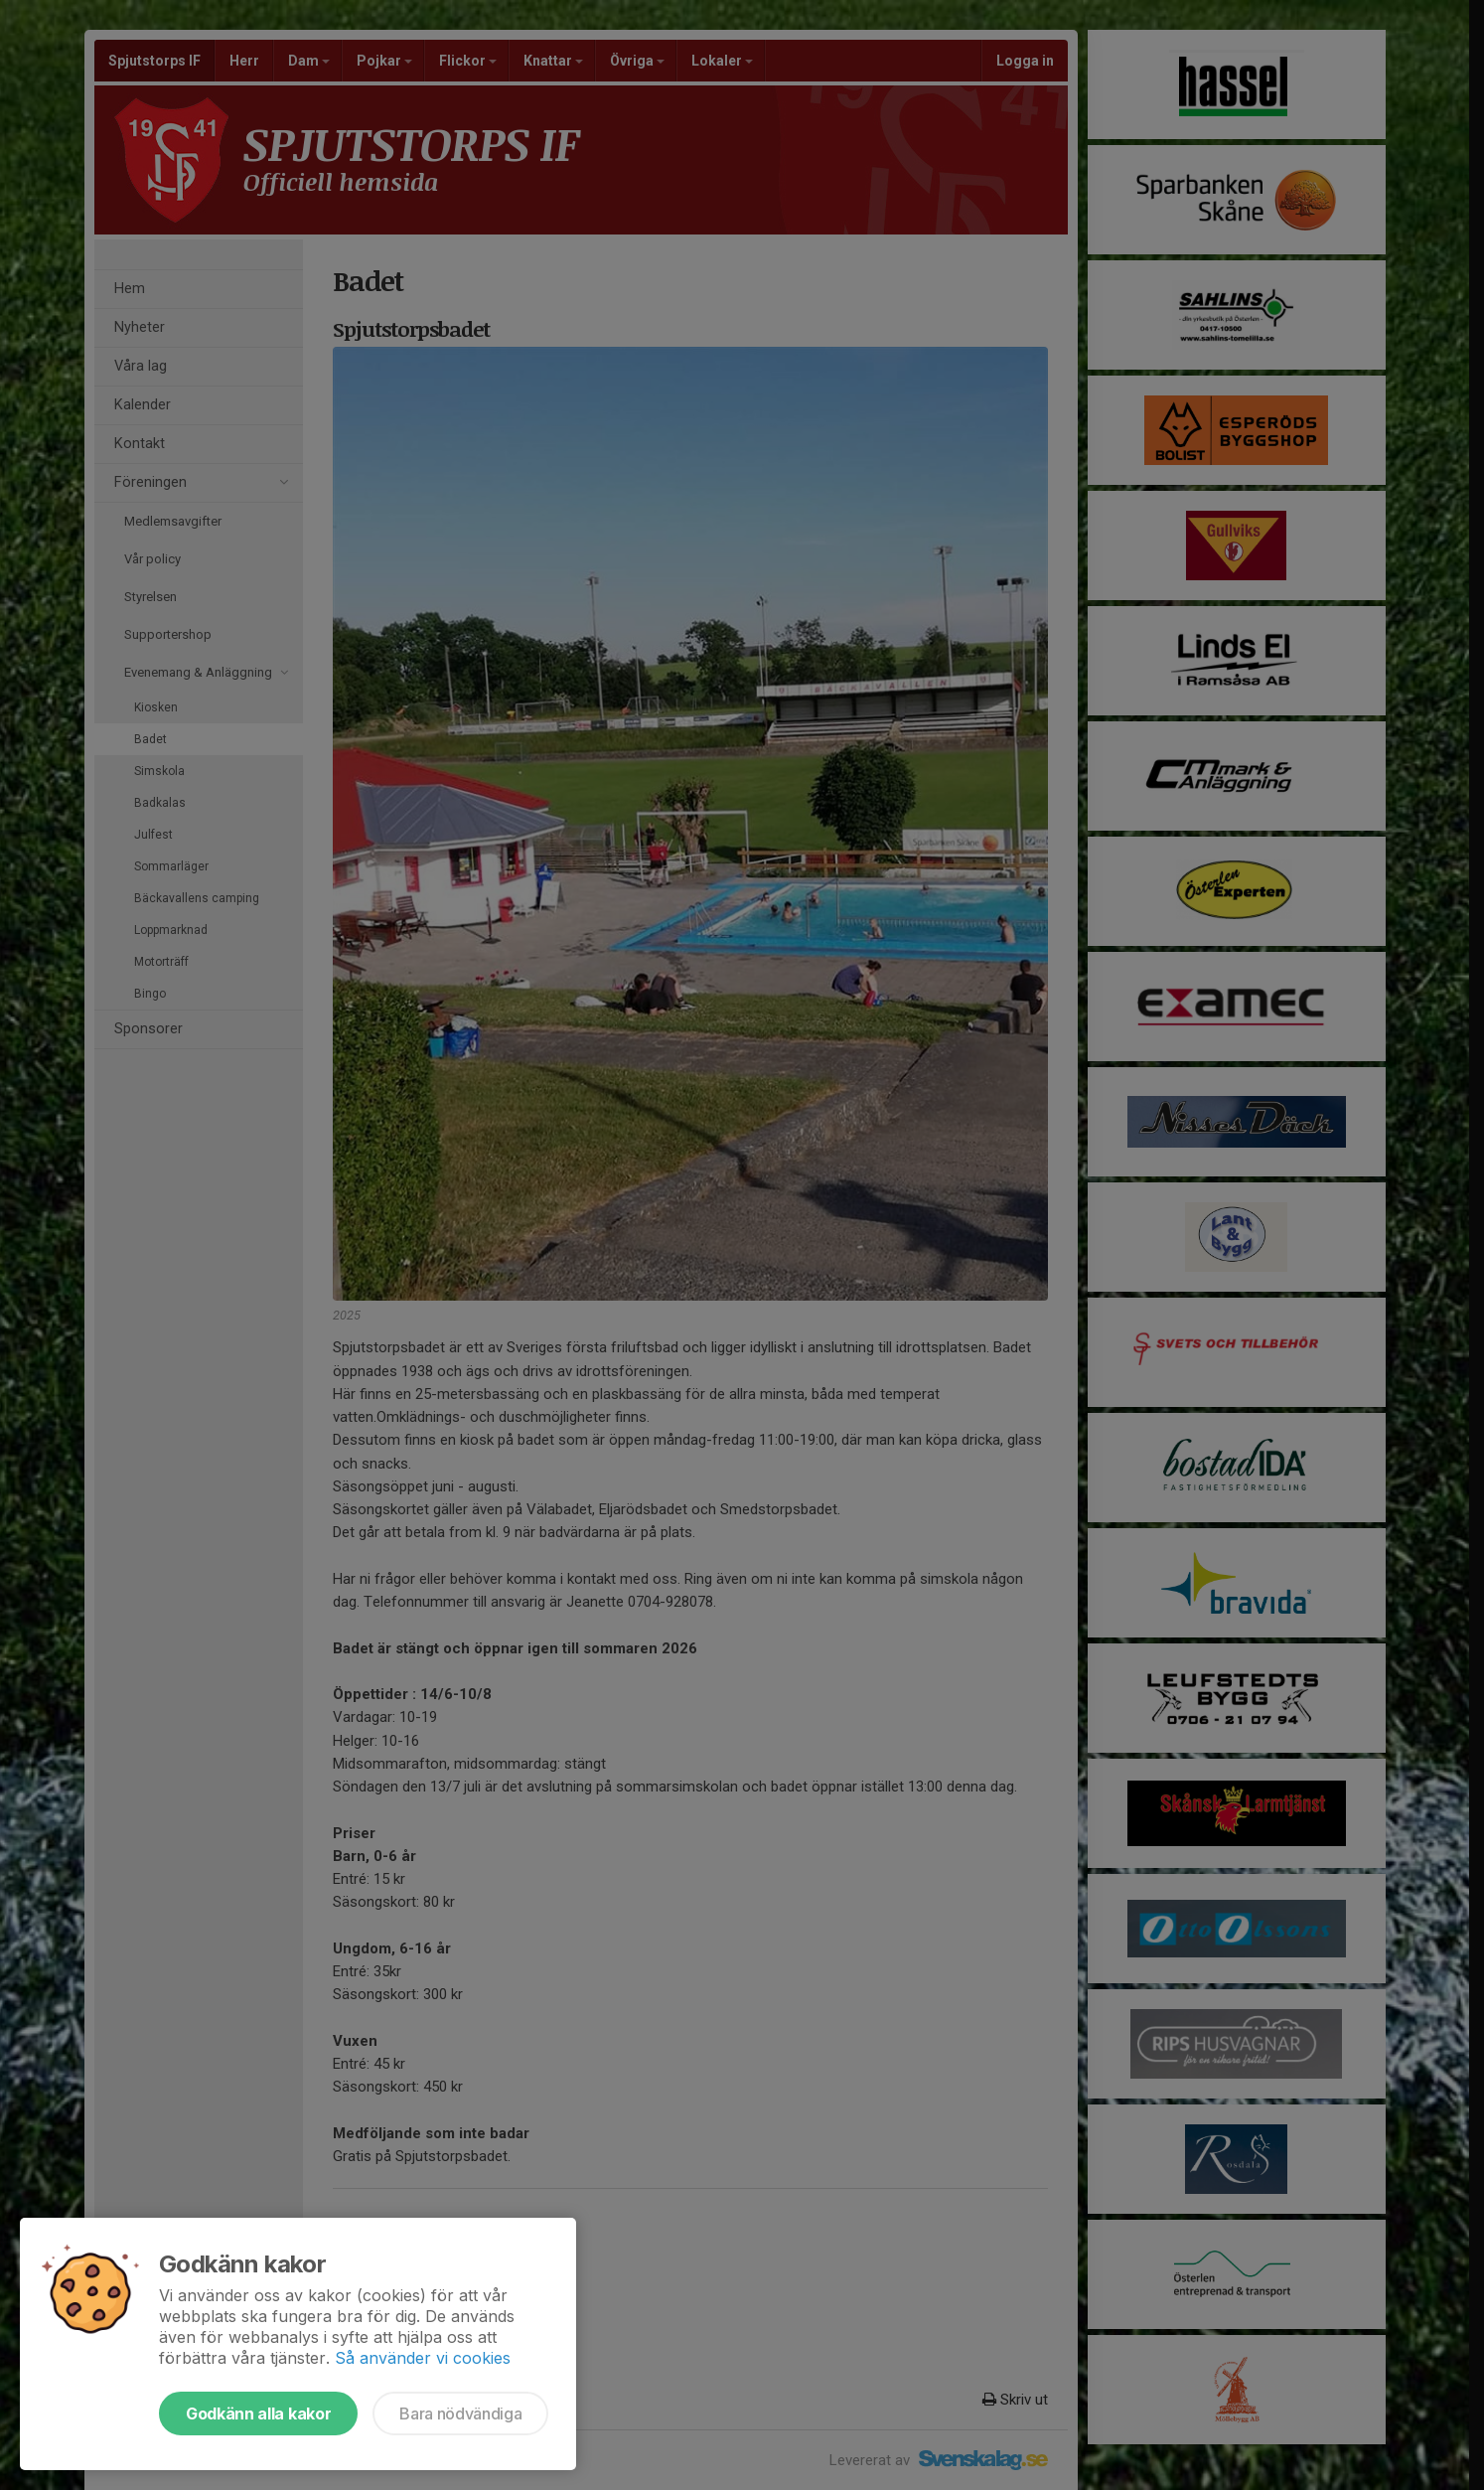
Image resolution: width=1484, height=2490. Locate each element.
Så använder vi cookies (423, 2358)
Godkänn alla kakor (258, 2413)
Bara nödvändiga (460, 2413)
